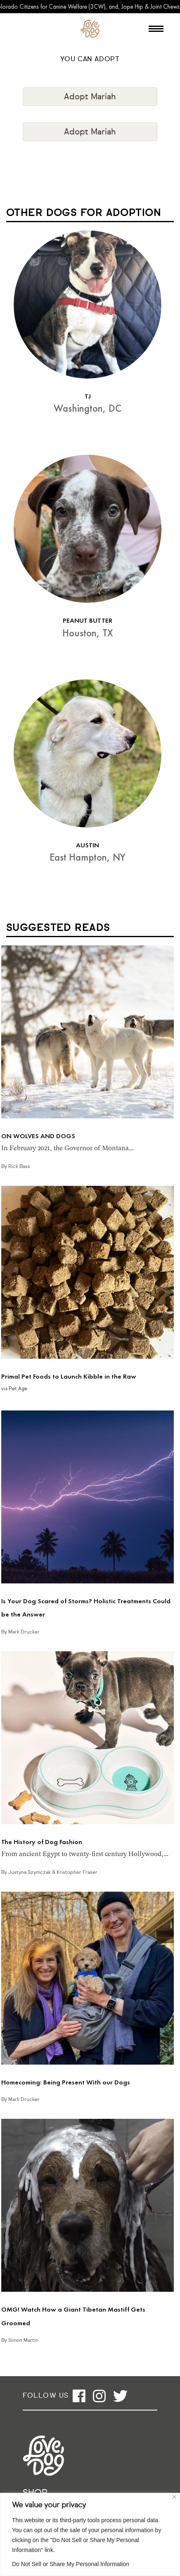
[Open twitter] (120, 2396)
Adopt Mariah (90, 97)
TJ (88, 396)
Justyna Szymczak (30, 1872)
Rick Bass (19, 1166)
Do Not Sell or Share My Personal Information (70, 2564)
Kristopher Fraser (77, 1872)
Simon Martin (23, 2340)
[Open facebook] (79, 2396)
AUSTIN (87, 845)
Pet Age (18, 1388)
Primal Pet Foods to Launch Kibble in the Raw (68, 1376)
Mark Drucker (24, 1632)
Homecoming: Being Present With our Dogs (65, 2082)
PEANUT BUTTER (87, 620)
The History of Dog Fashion (41, 1841)
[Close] (174, 2497)
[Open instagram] (99, 2396)
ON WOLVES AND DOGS (38, 1136)
